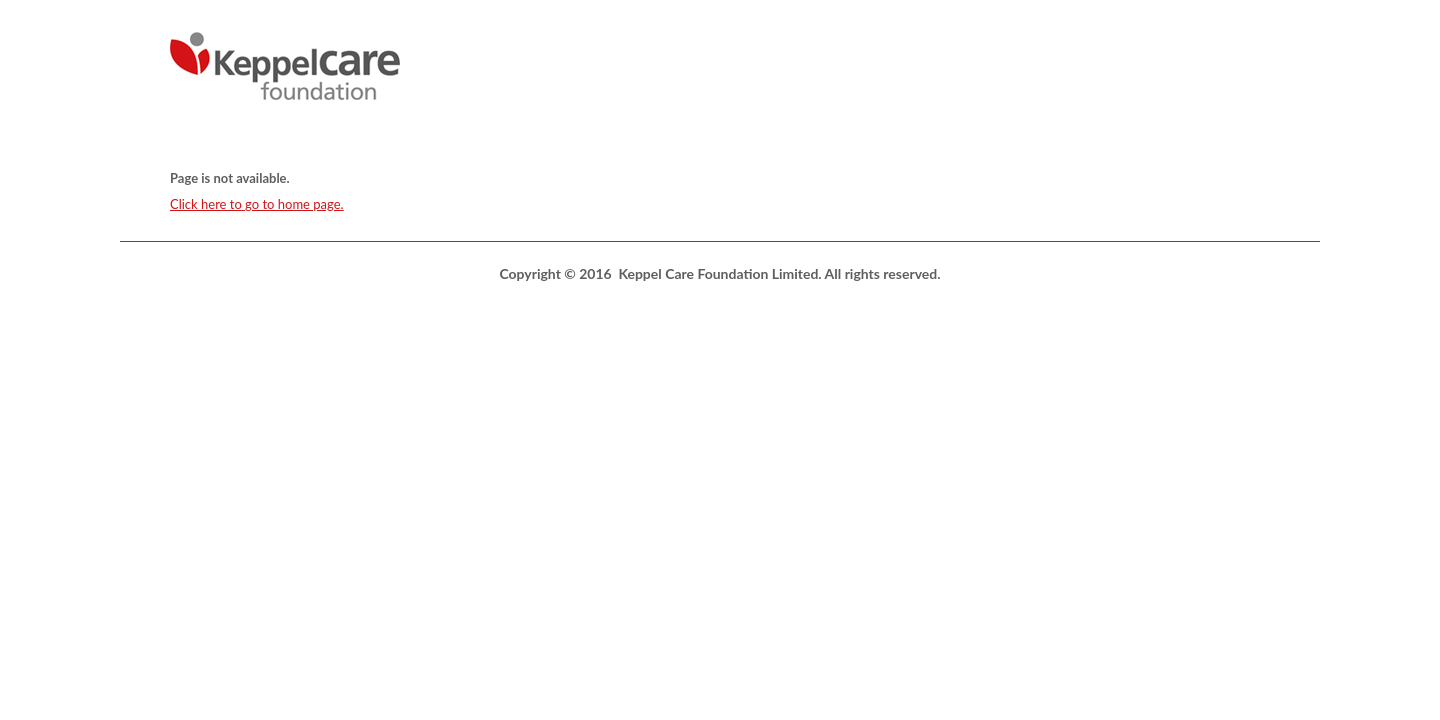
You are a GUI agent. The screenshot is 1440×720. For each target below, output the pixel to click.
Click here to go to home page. (257, 204)
